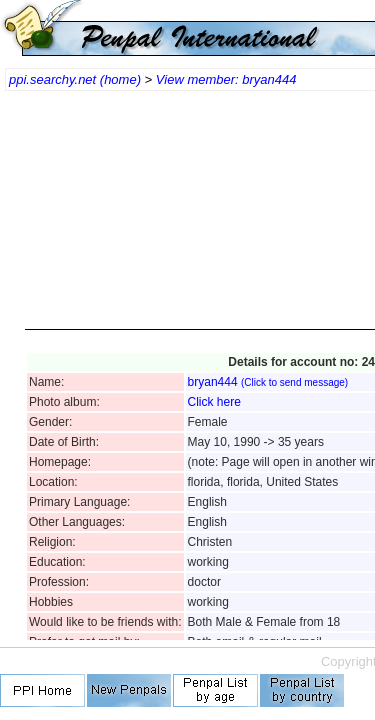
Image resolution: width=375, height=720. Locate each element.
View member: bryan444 (226, 79)
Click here (214, 402)
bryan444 (268, 382)
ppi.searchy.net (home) (75, 79)
